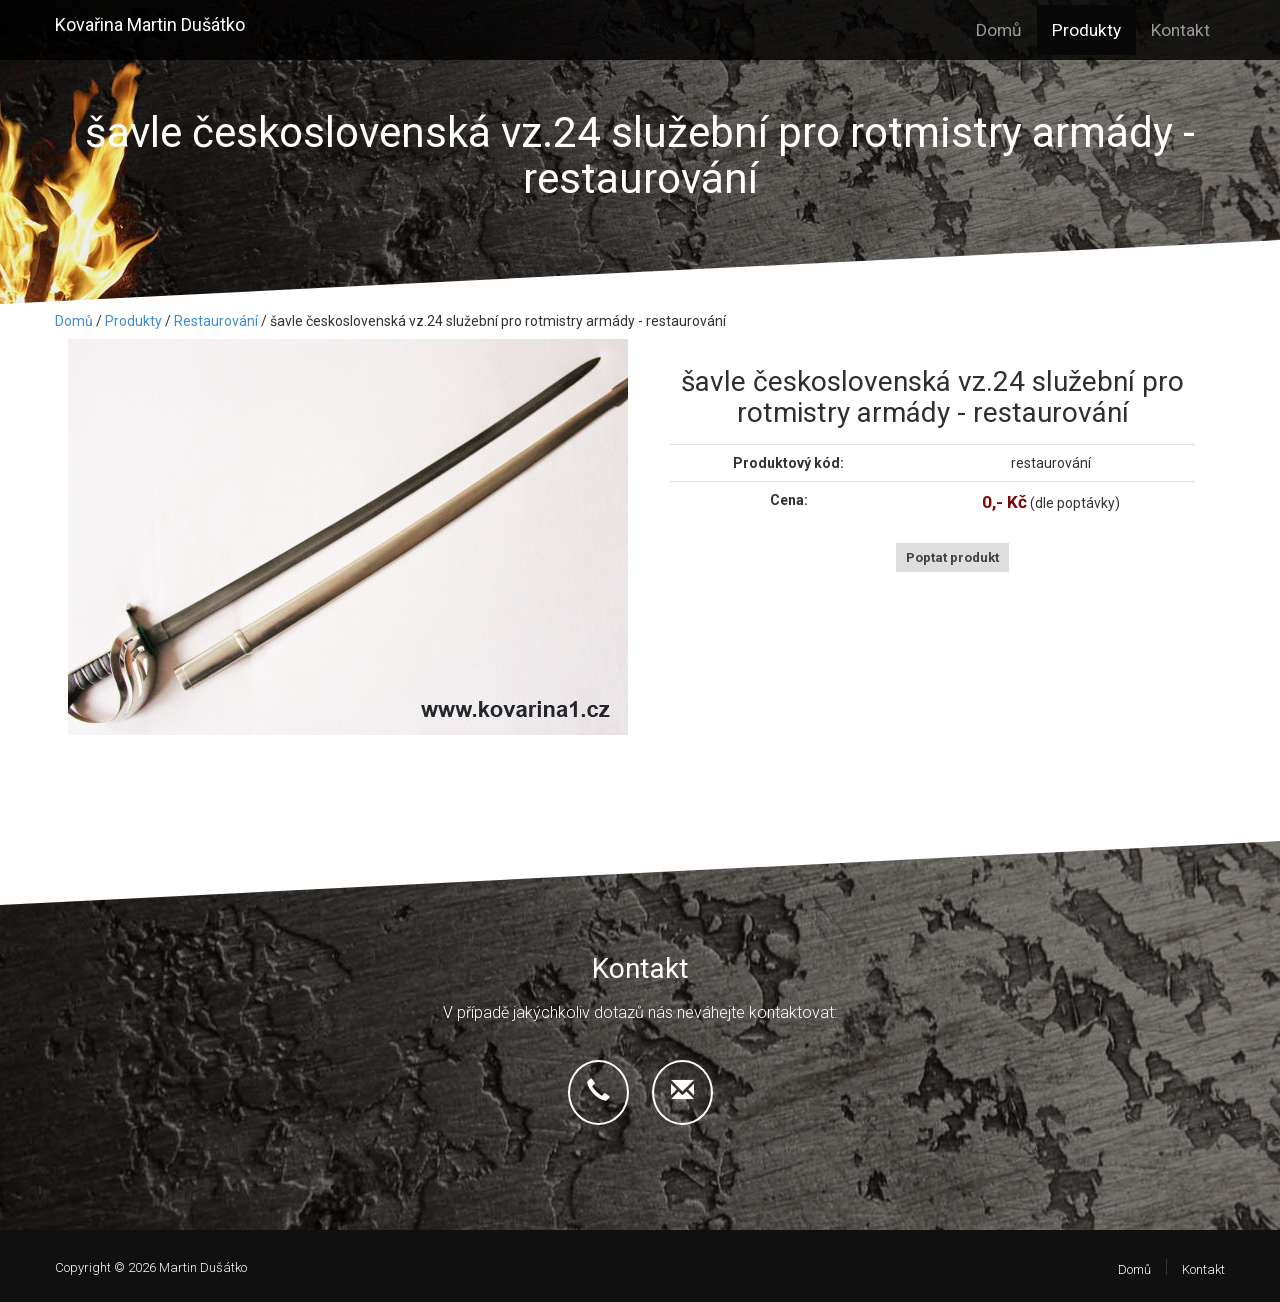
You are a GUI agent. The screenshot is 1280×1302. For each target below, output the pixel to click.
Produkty (1086, 30)
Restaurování (216, 321)
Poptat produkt (952, 557)
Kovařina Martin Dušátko (150, 24)
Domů (999, 30)
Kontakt (1180, 30)
